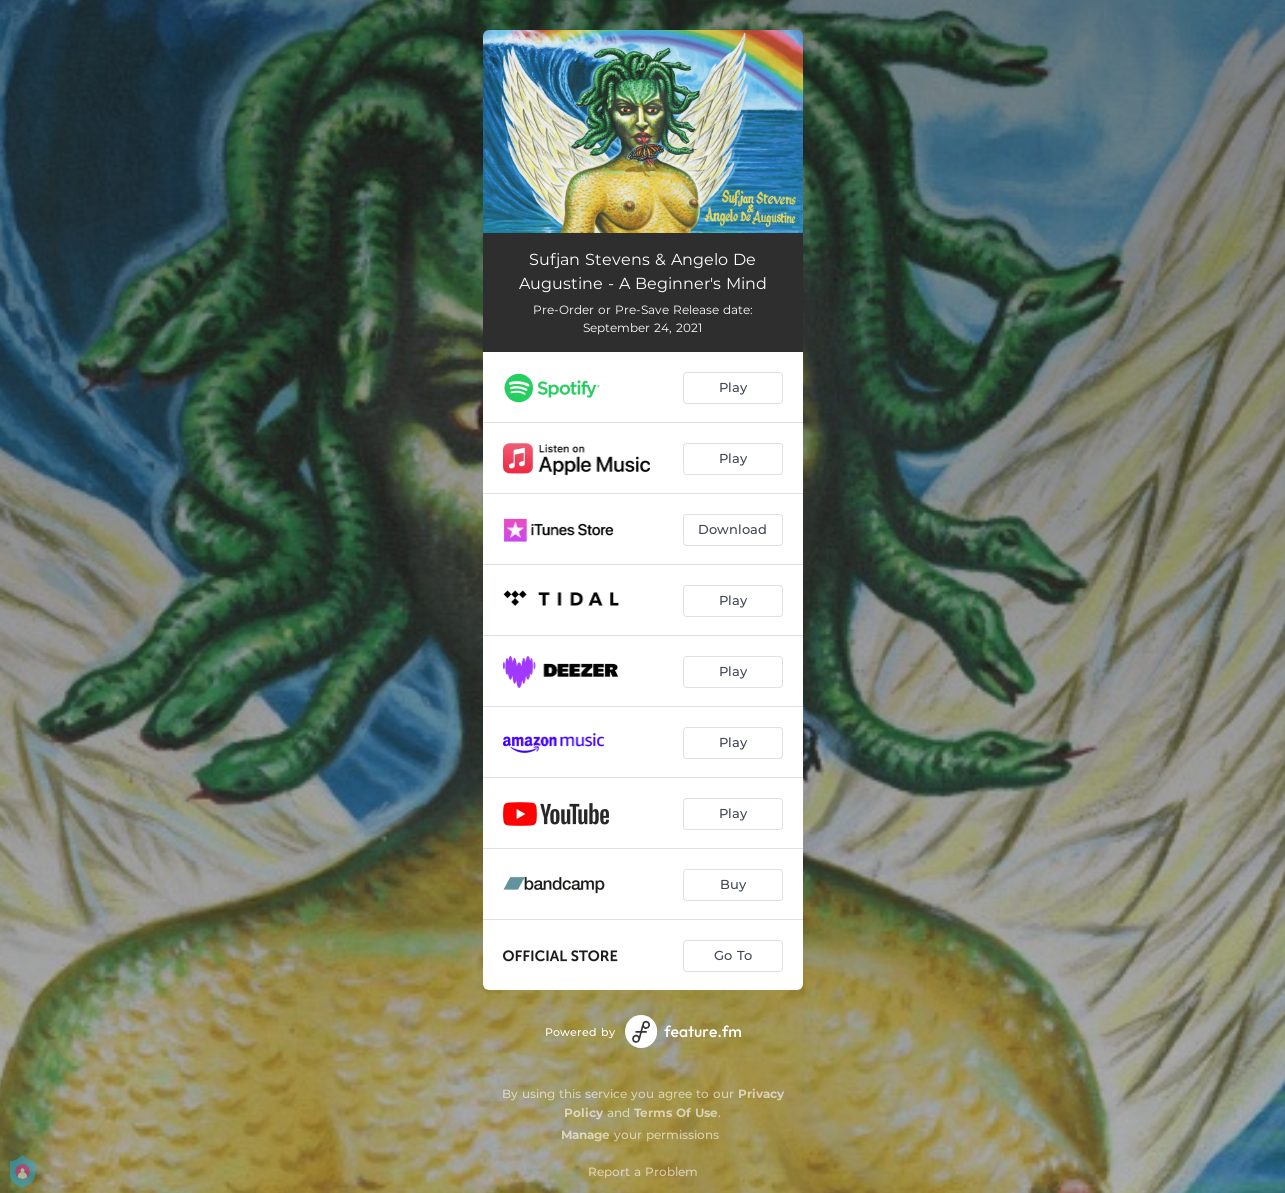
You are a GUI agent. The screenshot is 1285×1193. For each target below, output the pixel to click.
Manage (585, 1134)
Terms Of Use (676, 1112)
